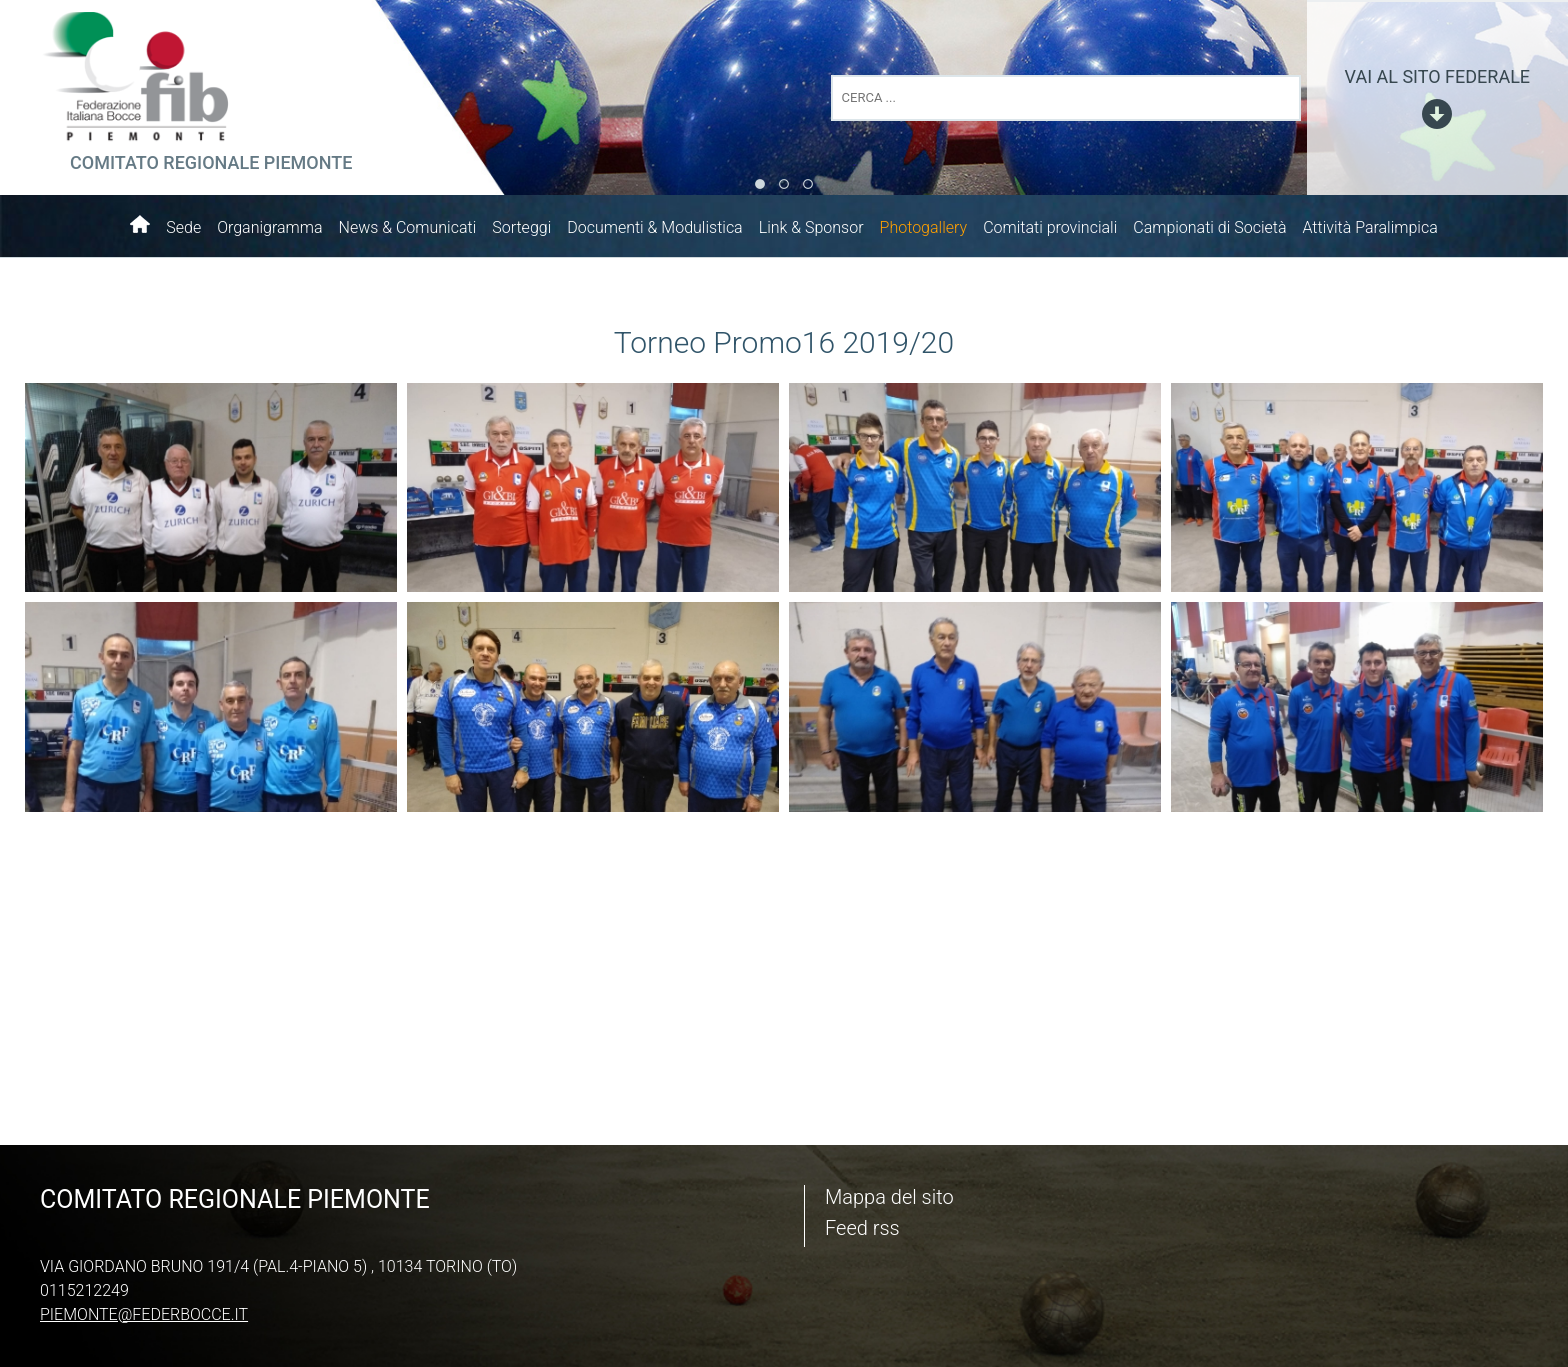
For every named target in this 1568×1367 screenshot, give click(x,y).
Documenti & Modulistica (654, 227)
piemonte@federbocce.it (144, 1314)
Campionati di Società (1209, 227)
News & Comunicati (408, 227)
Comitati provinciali (1050, 227)
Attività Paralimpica (1369, 227)
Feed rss (862, 1228)
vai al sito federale (1437, 76)
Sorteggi (521, 227)
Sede (183, 227)
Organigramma (269, 227)
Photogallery (924, 227)
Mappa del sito (889, 1197)
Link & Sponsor (811, 227)
